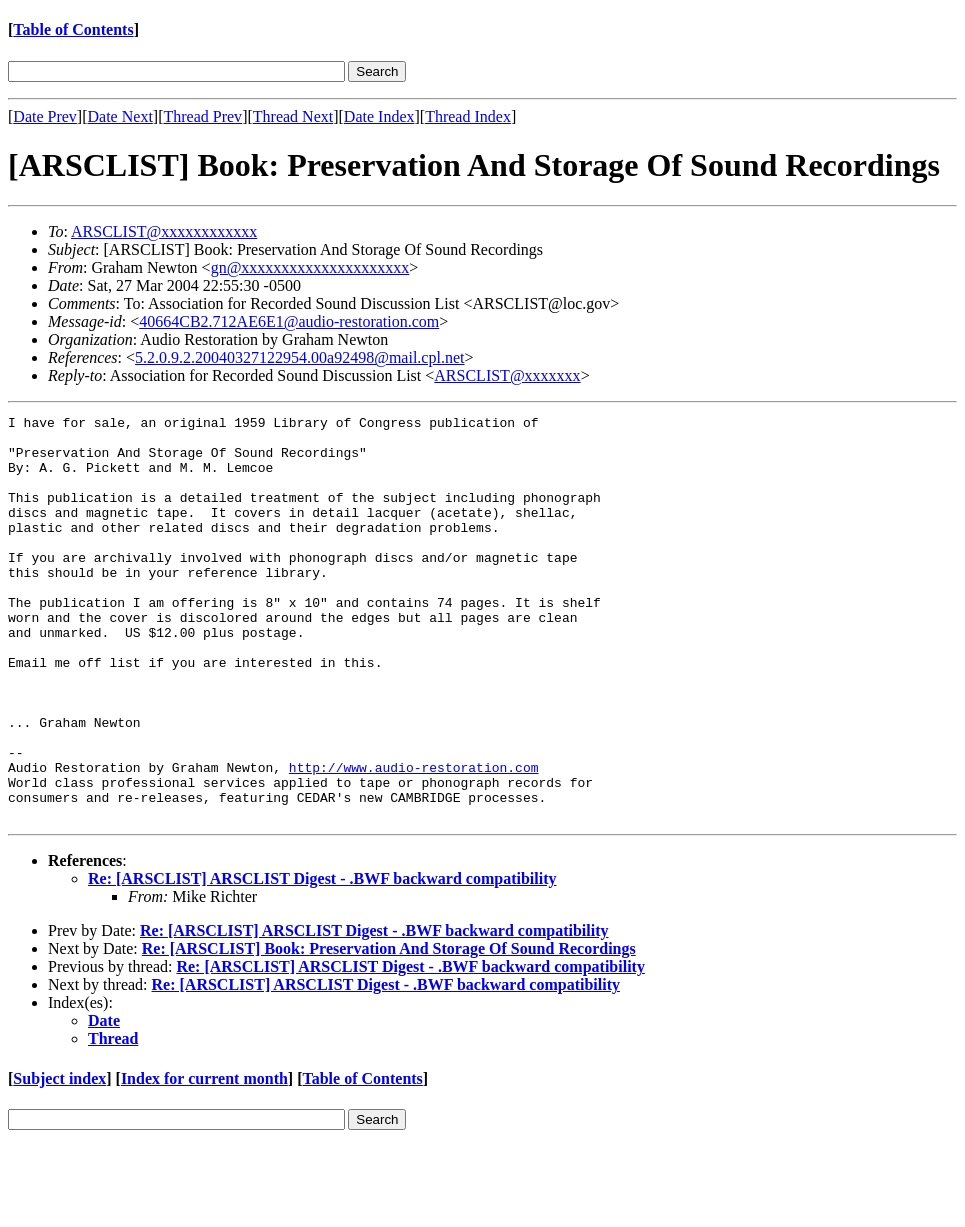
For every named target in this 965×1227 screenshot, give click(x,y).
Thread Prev (202, 116)
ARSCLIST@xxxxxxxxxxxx (164, 231)
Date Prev (45, 116)
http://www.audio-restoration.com (414, 839)
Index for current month (204, 1159)
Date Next (120, 116)
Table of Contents (73, 29)
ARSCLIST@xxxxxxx (507, 375)
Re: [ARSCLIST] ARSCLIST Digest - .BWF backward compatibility (322, 959)
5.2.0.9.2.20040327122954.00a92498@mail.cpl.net (299, 357)
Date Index (379, 116)
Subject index (59, 1159)
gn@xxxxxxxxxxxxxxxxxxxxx (310, 267)
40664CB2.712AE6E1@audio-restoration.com (289, 321)
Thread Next (293, 116)
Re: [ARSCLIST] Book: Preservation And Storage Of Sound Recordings (389, 1029)
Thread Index (468, 116)
